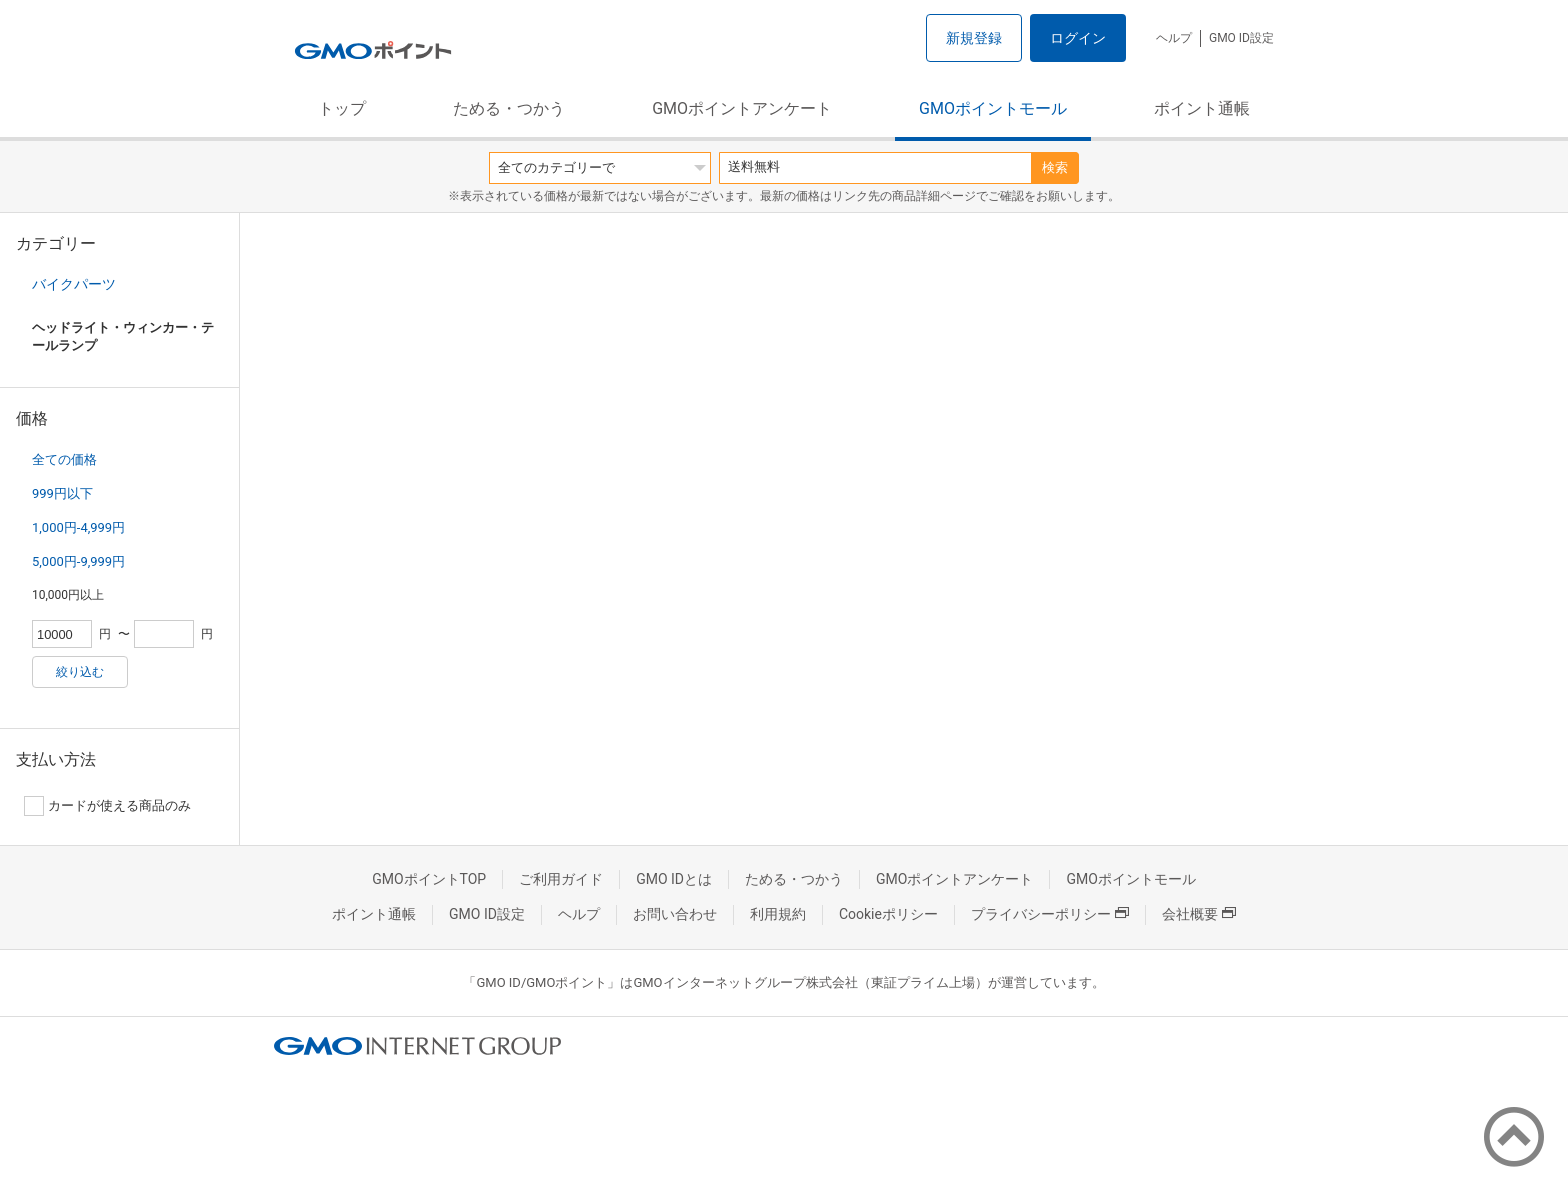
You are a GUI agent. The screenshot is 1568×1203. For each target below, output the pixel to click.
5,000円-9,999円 (78, 561)
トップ (342, 108)
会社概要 (1199, 914)
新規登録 (974, 38)
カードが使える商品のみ (107, 806)
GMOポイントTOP (429, 879)
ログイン (1078, 38)
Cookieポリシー (888, 914)
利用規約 (778, 914)
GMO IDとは (674, 879)
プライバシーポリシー (1050, 914)
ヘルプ (1174, 38)
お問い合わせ (675, 914)
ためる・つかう (509, 108)
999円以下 (62, 493)
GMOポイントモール (993, 108)
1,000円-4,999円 (78, 527)
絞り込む (80, 672)
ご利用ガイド (561, 879)
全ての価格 (64, 459)
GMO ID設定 (1241, 38)
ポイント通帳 (1202, 108)
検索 (1055, 167)
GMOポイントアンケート (742, 108)
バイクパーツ (74, 284)
